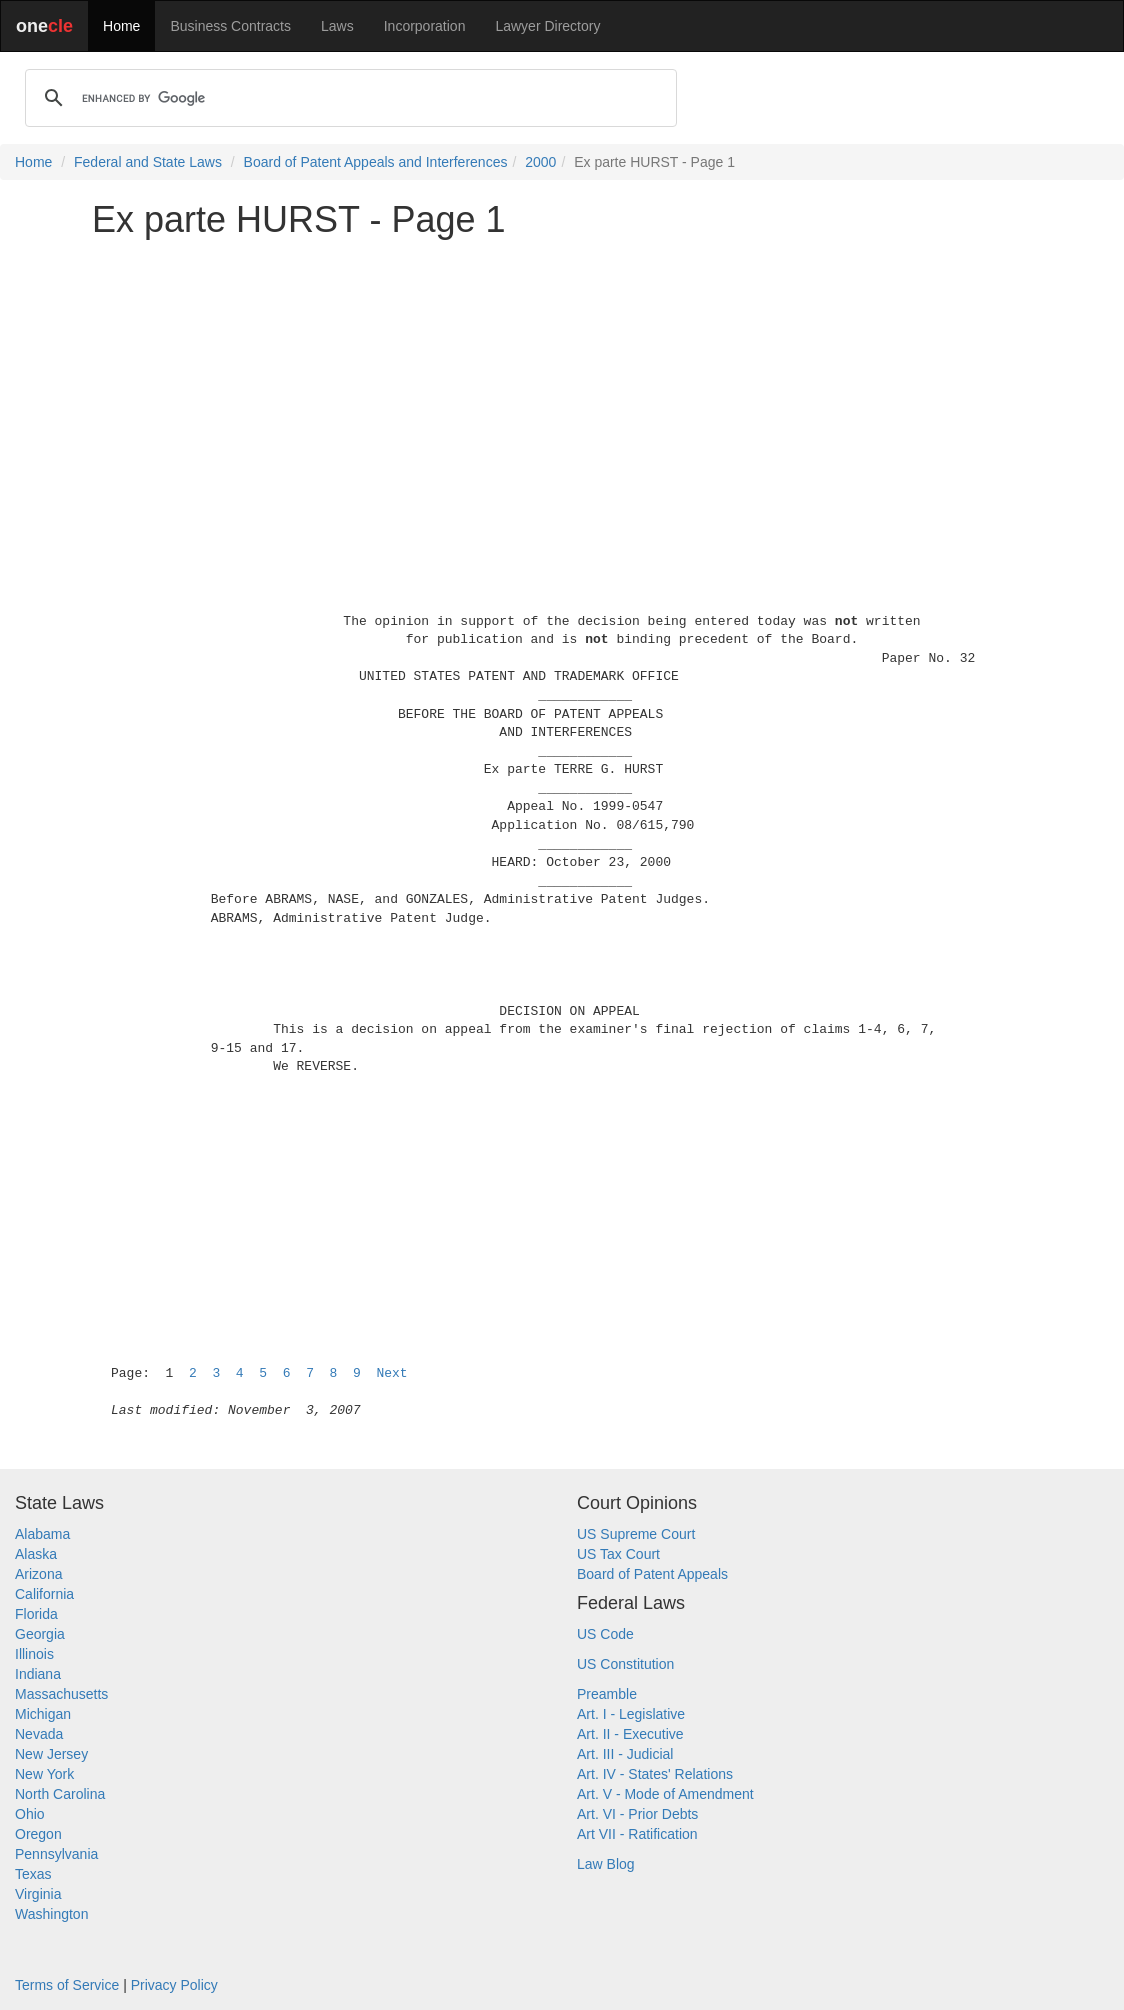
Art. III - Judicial (625, 1754)
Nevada (39, 1734)
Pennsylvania (56, 1854)
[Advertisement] (562, 394)
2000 (540, 162)
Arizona (38, 1574)
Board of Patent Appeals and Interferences (376, 162)
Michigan (43, 1714)
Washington (51, 1914)
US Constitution (625, 1664)
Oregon (38, 1834)
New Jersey (51, 1754)
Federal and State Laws (148, 162)
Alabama (42, 1534)
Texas (33, 1874)
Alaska (36, 1554)
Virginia (38, 1894)
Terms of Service (67, 1985)
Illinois (34, 1654)
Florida (36, 1614)
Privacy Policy (174, 1985)
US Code (605, 1634)
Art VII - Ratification (637, 1834)
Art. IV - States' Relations (655, 1774)
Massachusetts (61, 1694)
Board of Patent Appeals (652, 1574)
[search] (348, 98)
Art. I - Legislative (631, 1714)
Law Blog (606, 1864)
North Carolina (60, 1794)
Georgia (40, 1634)
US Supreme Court (636, 1534)
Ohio (30, 1814)
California (44, 1594)
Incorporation (425, 26)
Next (391, 1373)
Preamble (607, 1694)
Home (121, 26)
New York (44, 1774)
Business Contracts (230, 26)
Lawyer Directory (547, 26)
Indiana (38, 1674)
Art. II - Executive (630, 1734)
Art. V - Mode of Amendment (665, 1794)
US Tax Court (618, 1554)
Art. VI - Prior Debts (637, 1814)
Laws (337, 26)
